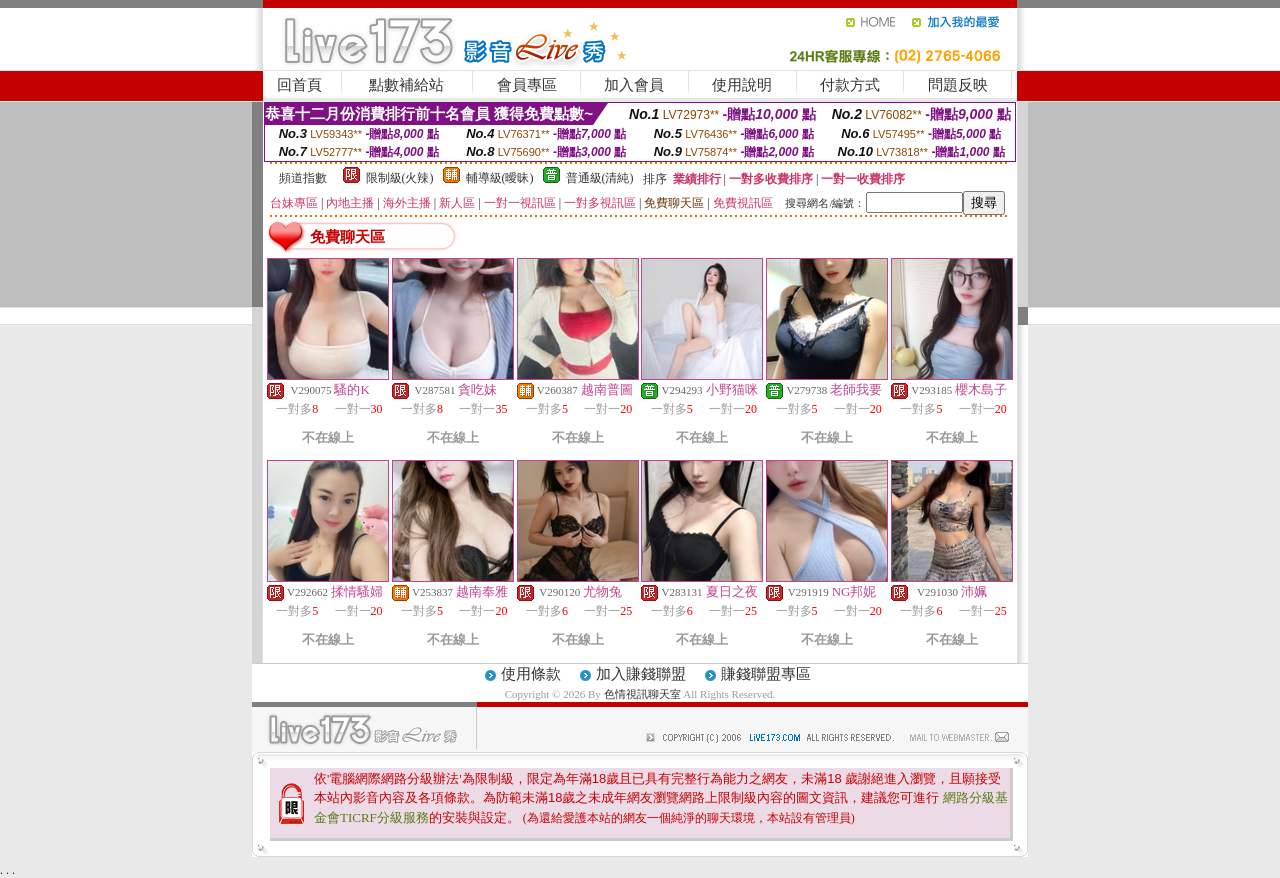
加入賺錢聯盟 (641, 674)
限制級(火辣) (400, 178)
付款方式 (850, 85)
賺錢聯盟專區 (766, 674)
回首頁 (299, 85)
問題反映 (958, 85)
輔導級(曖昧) (500, 178)
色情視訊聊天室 (642, 694)
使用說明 (742, 85)
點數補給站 (406, 85)
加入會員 (634, 85)
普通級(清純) (600, 178)
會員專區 (527, 85)
